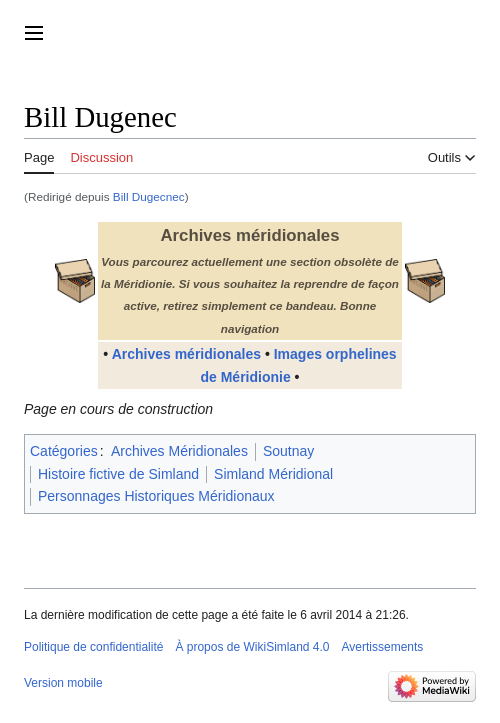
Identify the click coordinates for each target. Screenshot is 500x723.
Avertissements (383, 647)
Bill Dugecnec (149, 196)
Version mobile (63, 683)
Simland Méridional (273, 474)
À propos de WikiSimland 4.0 (252, 647)
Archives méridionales (186, 354)
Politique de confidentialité (93, 647)
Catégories (64, 451)
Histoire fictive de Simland (118, 474)
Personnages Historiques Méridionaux (156, 496)
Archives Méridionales (179, 451)
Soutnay (288, 451)
